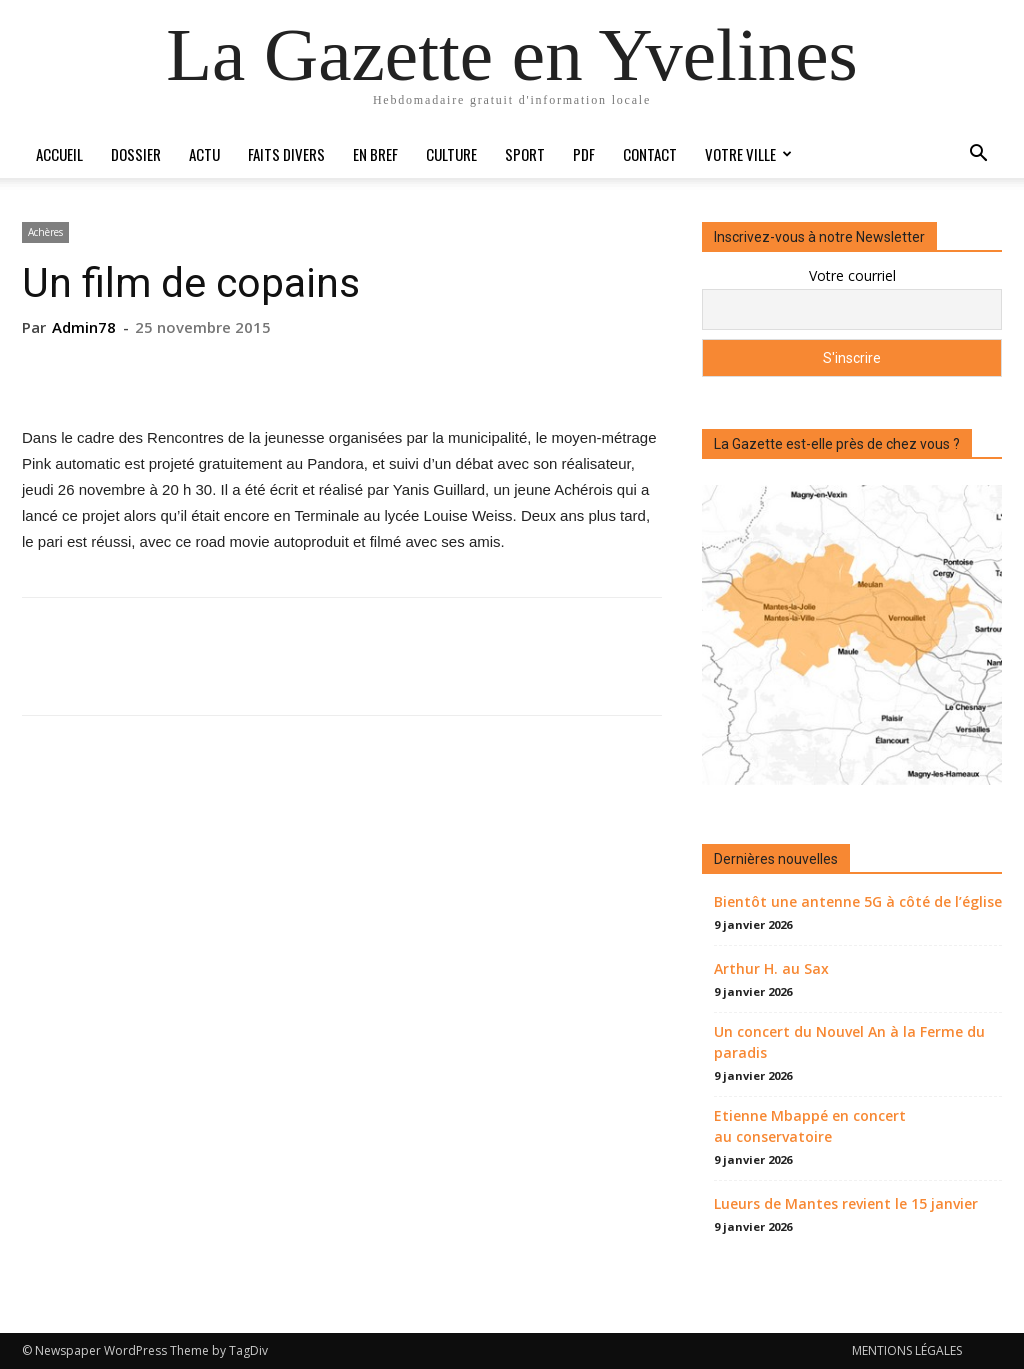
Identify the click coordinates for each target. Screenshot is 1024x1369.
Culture (451, 154)
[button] (978, 155)
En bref (375, 154)
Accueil (59, 154)
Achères (45, 232)
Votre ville (748, 154)
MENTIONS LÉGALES (907, 1350)
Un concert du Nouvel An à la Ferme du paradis (849, 1042)
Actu (204, 154)
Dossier (136, 154)
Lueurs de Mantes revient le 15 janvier (846, 1203)
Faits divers (286, 154)
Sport (525, 154)
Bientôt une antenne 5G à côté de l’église (858, 901)
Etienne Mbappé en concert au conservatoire (810, 1126)
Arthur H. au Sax (771, 968)
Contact (650, 154)
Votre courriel (852, 275)
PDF (584, 154)
